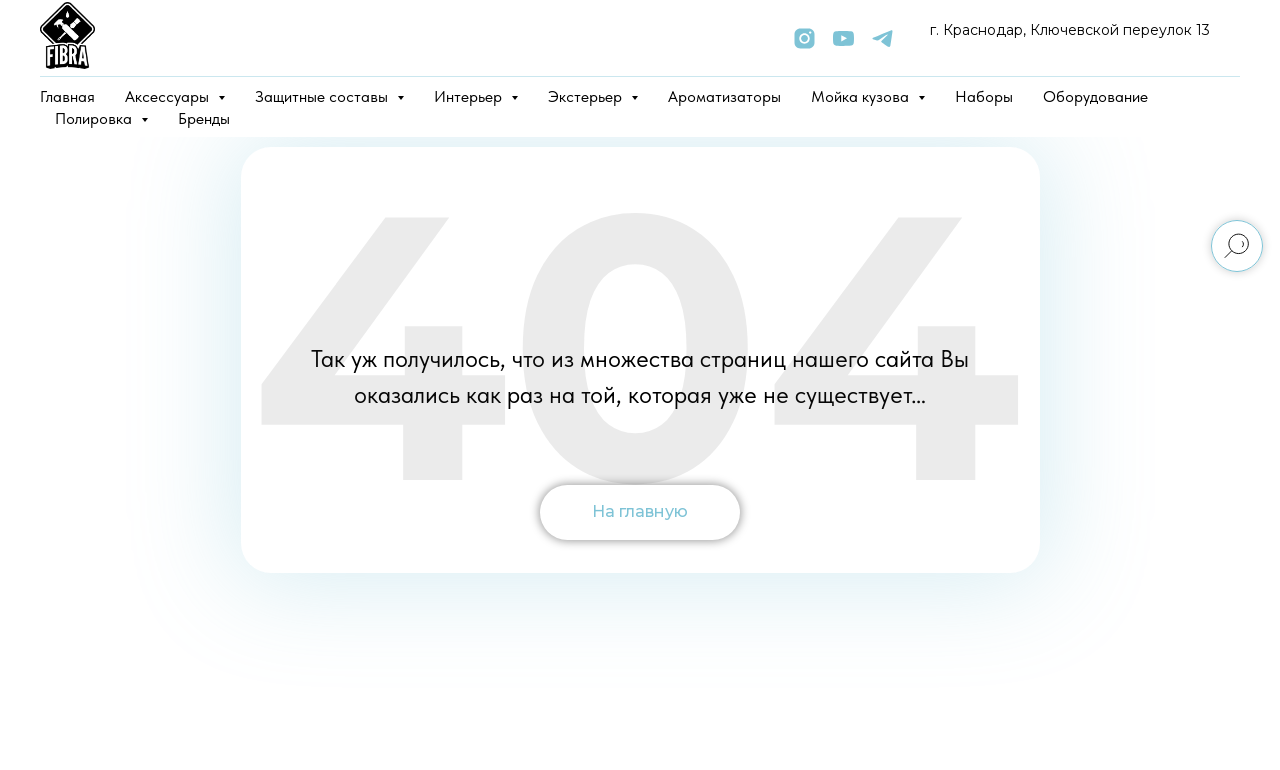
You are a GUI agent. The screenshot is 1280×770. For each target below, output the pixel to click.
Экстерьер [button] (587, 96)
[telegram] (882, 38)
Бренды (204, 118)
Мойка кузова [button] (862, 96)
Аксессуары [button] (169, 96)
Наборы (984, 96)
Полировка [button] (95, 118)
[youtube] (843, 38)
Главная (67, 96)
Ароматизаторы (724, 96)
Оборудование (1095, 96)
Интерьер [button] (470, 96)
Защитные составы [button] (323, 96)
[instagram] (804, 38)
